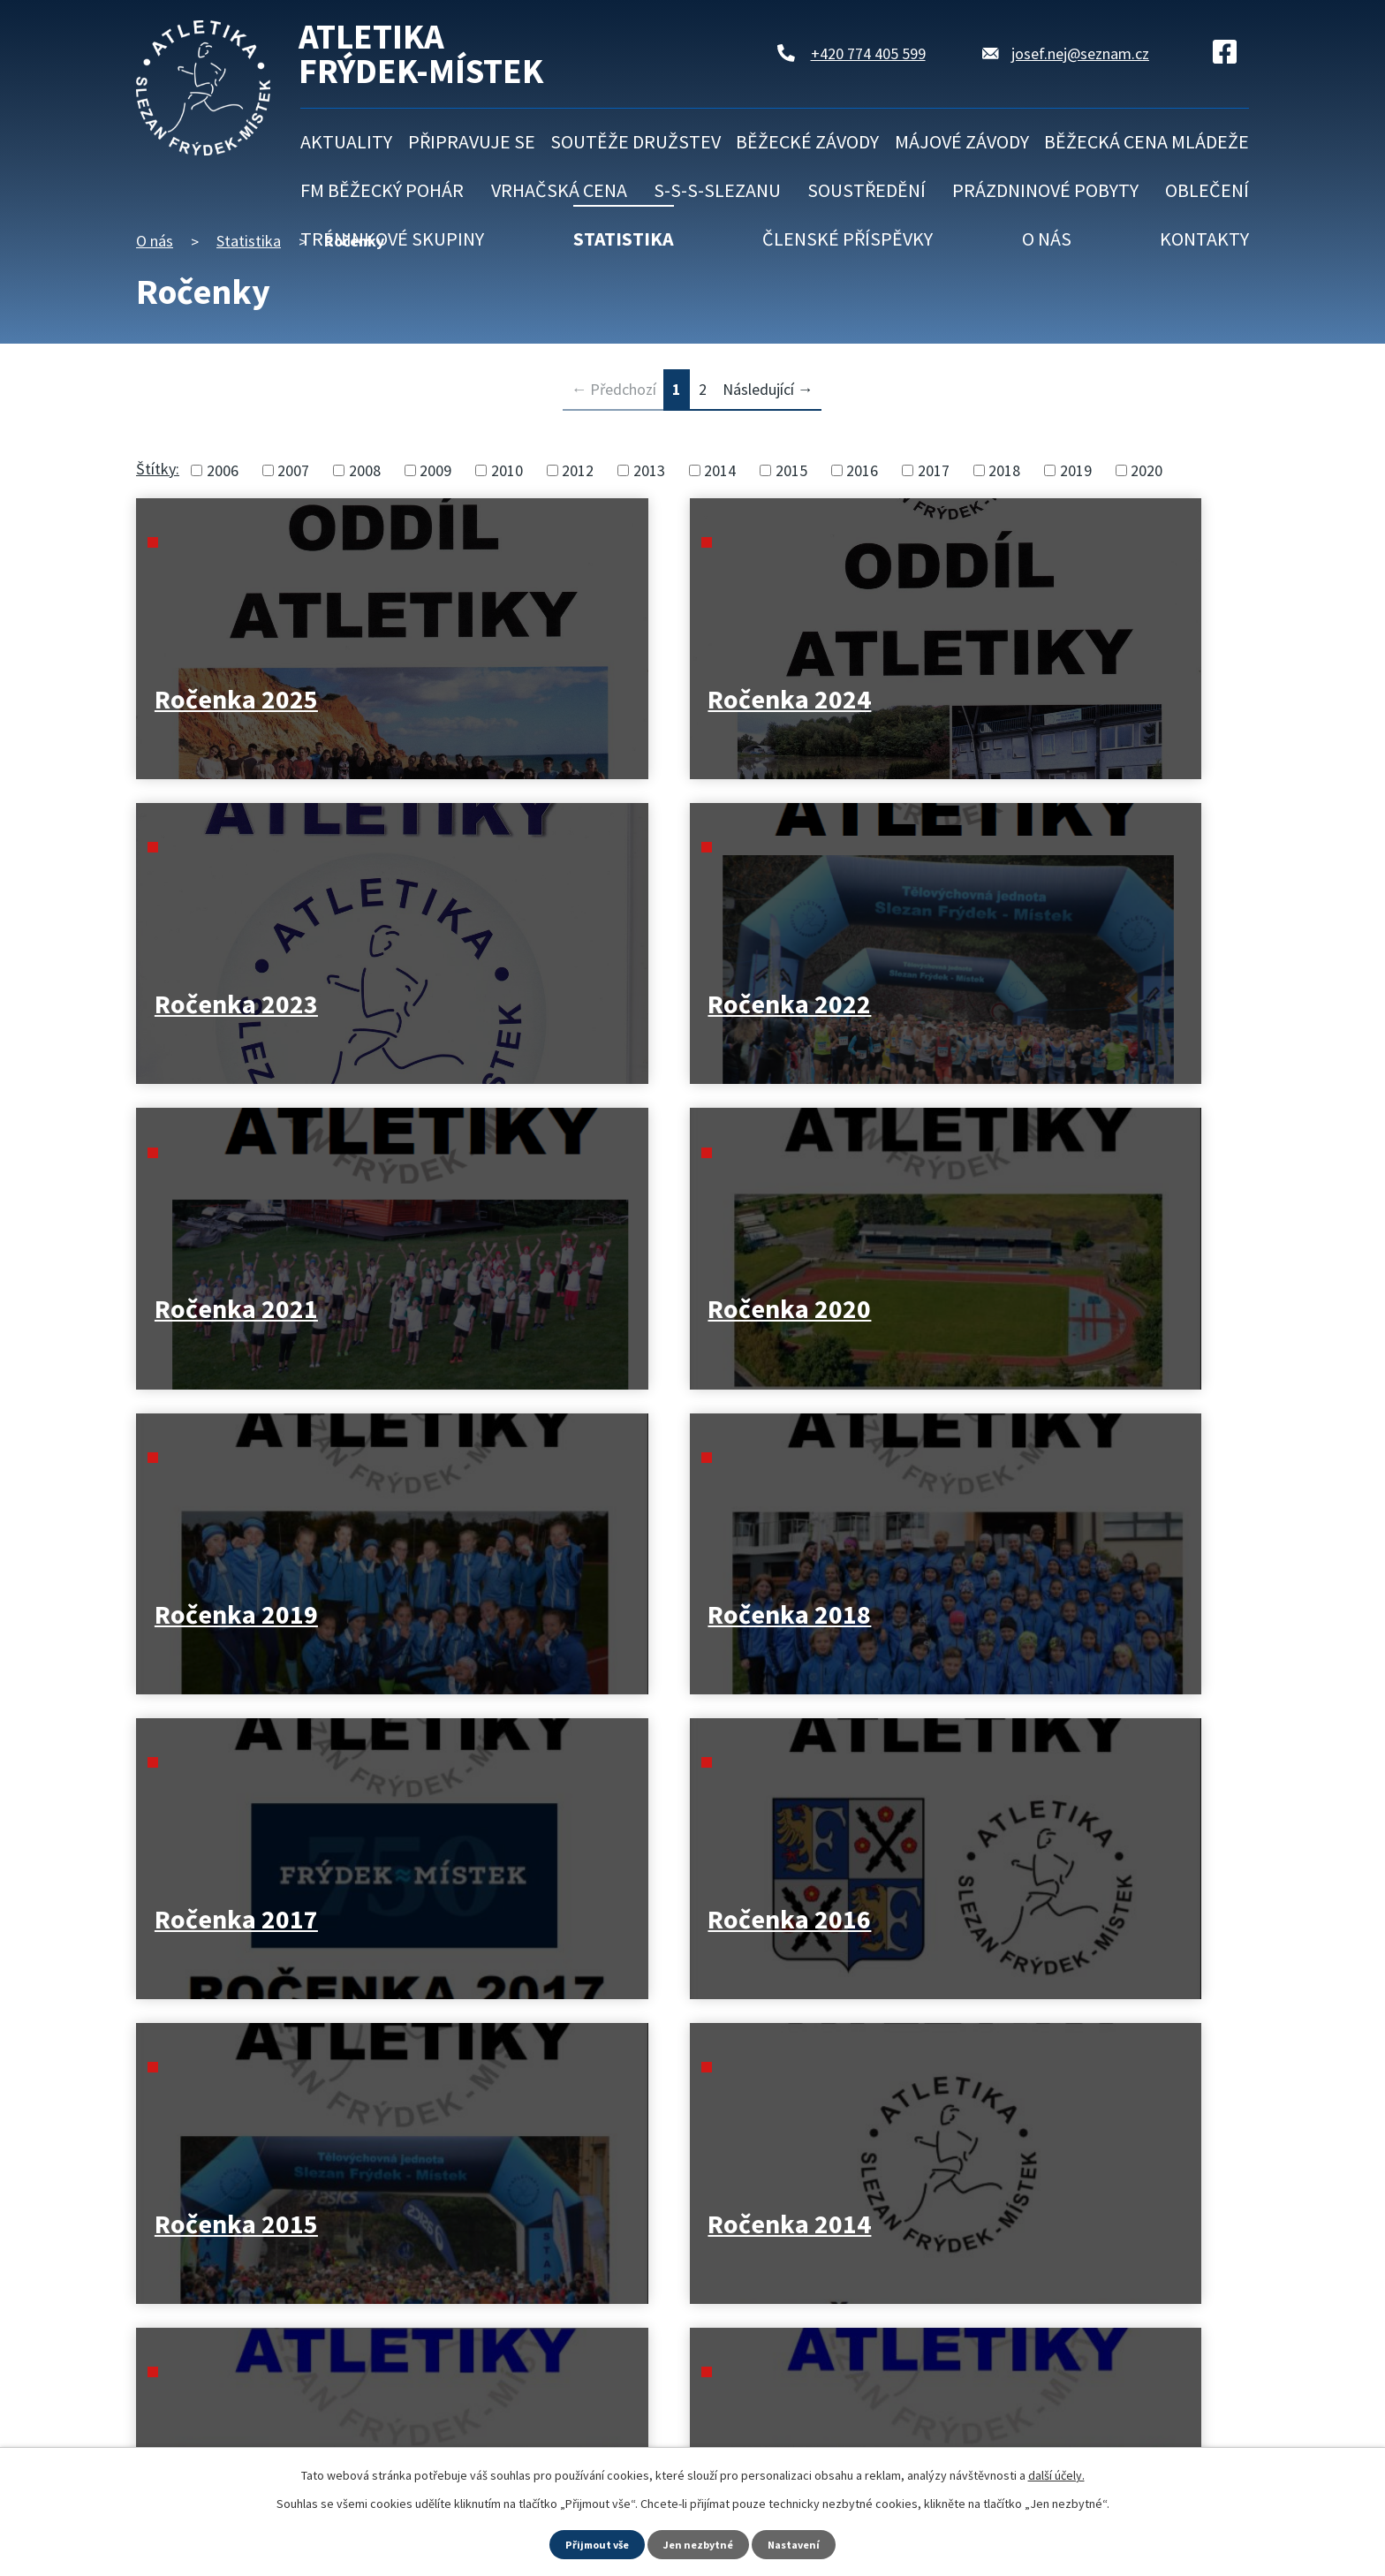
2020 (1146, 470)
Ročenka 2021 (236, 1004)
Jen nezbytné (700, 2543)
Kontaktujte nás (248, 2428)
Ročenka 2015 (799, 1308)
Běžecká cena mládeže (1146, 141)
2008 (365, 470)
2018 (1004, 470)
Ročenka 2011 (799, 1614)
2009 (435, 470)
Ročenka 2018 (1080, 1004)
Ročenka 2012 (518, 1614)
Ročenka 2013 (236, 1614)
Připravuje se (471, 141)
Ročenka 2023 (799, 699)
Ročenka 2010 (1080, 1614)
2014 (720, 470)
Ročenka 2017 (236, 1308)
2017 (934, 470)
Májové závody (962, 141)
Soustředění (866, 190)
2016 (862, 470)
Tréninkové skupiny (392, 238)
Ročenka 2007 (799, 1919)
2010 (507, 470)
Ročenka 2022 (1080, 699)
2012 (578, 470)
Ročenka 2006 (1080, 1919)
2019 (1076, 470)
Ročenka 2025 (236, 699)
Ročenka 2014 (1080, 1308)
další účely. (1056, 2473)
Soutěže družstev (635, 141)
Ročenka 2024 (518, 699)
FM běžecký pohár (382, 190)
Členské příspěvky (847, 238)
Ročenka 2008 (518, 1919)
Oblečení (1207, 190)
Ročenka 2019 (799, 1004)
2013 (649, 470)
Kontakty (1204, 238)
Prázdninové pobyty (1045, 190)
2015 (791, 470)
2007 (293, 470)
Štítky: (157, 468)
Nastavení (803, 2543)
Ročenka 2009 (236, 1919)
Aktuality (346, 141)
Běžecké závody (807, 141)
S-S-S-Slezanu (717, 190)
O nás (1046, 238)
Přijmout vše (590, 2543)
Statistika (623, 238)
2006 (222, 470)
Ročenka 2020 (518, 1004)
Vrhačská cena (559, 190)
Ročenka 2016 (518, 1308)
